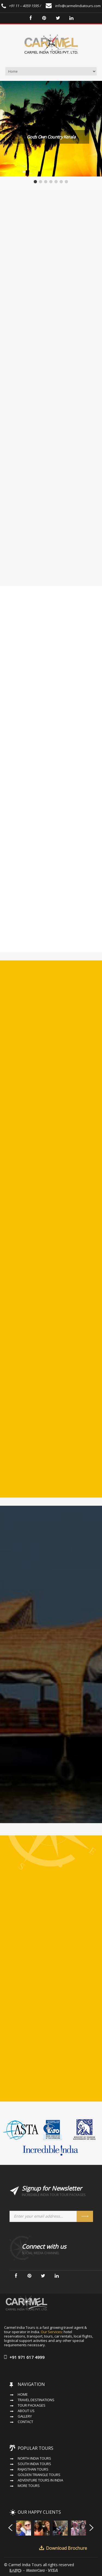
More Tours (29, 2485)
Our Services (51, 2331)
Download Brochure (66, 2548)
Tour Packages (31, 2405)
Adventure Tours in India (40, 2480)
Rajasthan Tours (33, 2469)
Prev (10, 2527)
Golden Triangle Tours (39, 2474)
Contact (25, 2421)
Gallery (25, 2416)
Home (23, 2394)
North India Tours (34, 2458)
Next (91, 2527)
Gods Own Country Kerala (51, 137)
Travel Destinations (36, 2400)
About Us (26, 2411)
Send (85, 2216)
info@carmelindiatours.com (73, 5)
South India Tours (34, 2464)
